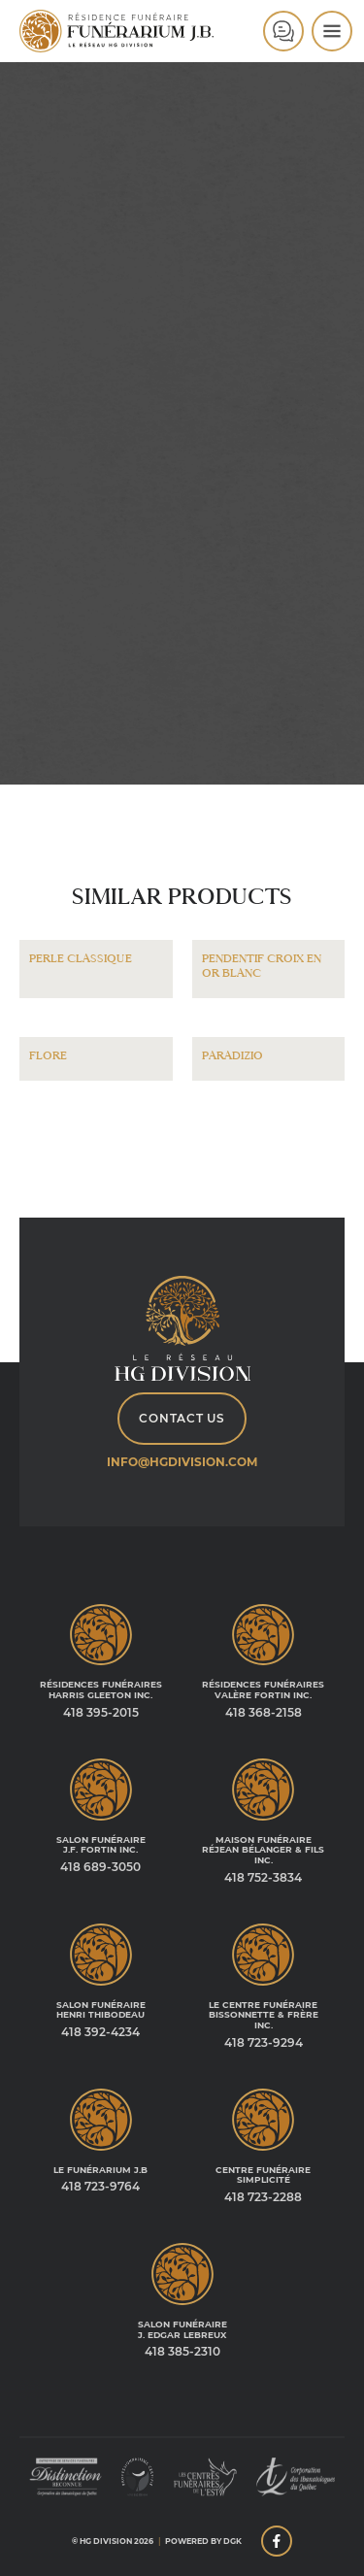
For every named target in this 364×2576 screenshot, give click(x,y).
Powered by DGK (203, 2541)
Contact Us (181, 1418)
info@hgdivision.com (182, 1462)
